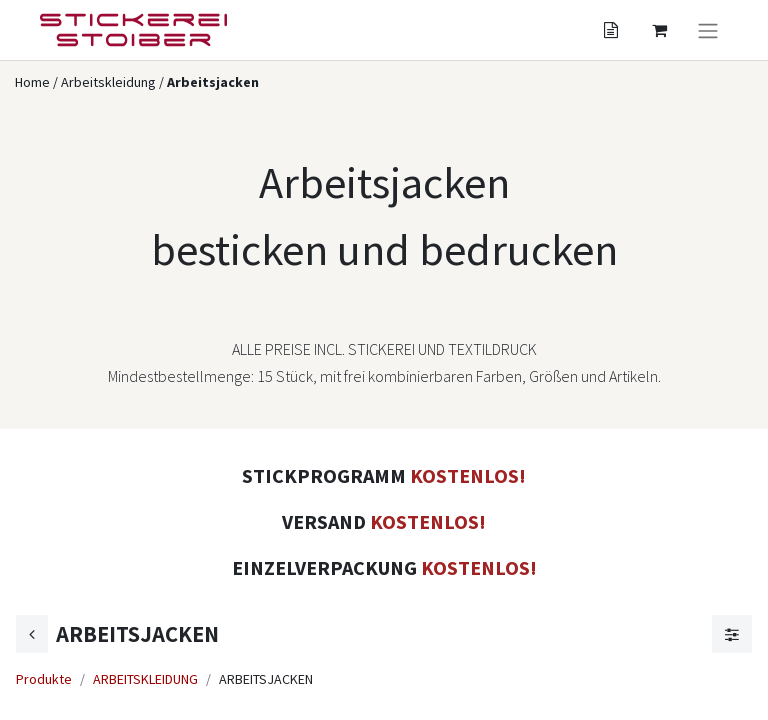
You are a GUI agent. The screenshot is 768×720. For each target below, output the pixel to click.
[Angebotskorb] (611, 30)
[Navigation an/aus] (708, 30)
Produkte (44, 679)
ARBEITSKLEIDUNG (145, 679)
